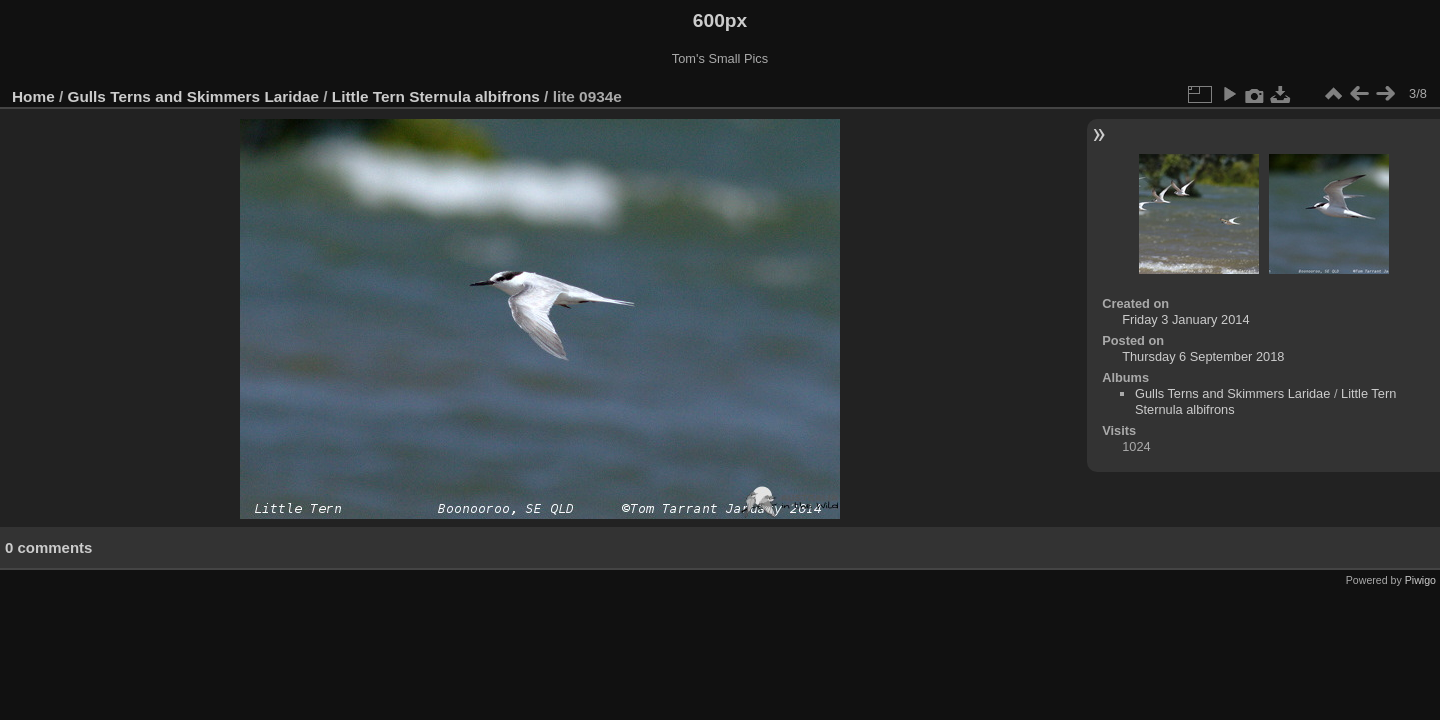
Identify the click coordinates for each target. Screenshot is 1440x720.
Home (33, 96)
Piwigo (1420, 580)
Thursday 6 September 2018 (1203, 356)
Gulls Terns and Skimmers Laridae (194, 96)
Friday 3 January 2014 (1185, 319)
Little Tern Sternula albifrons (436, 96)
